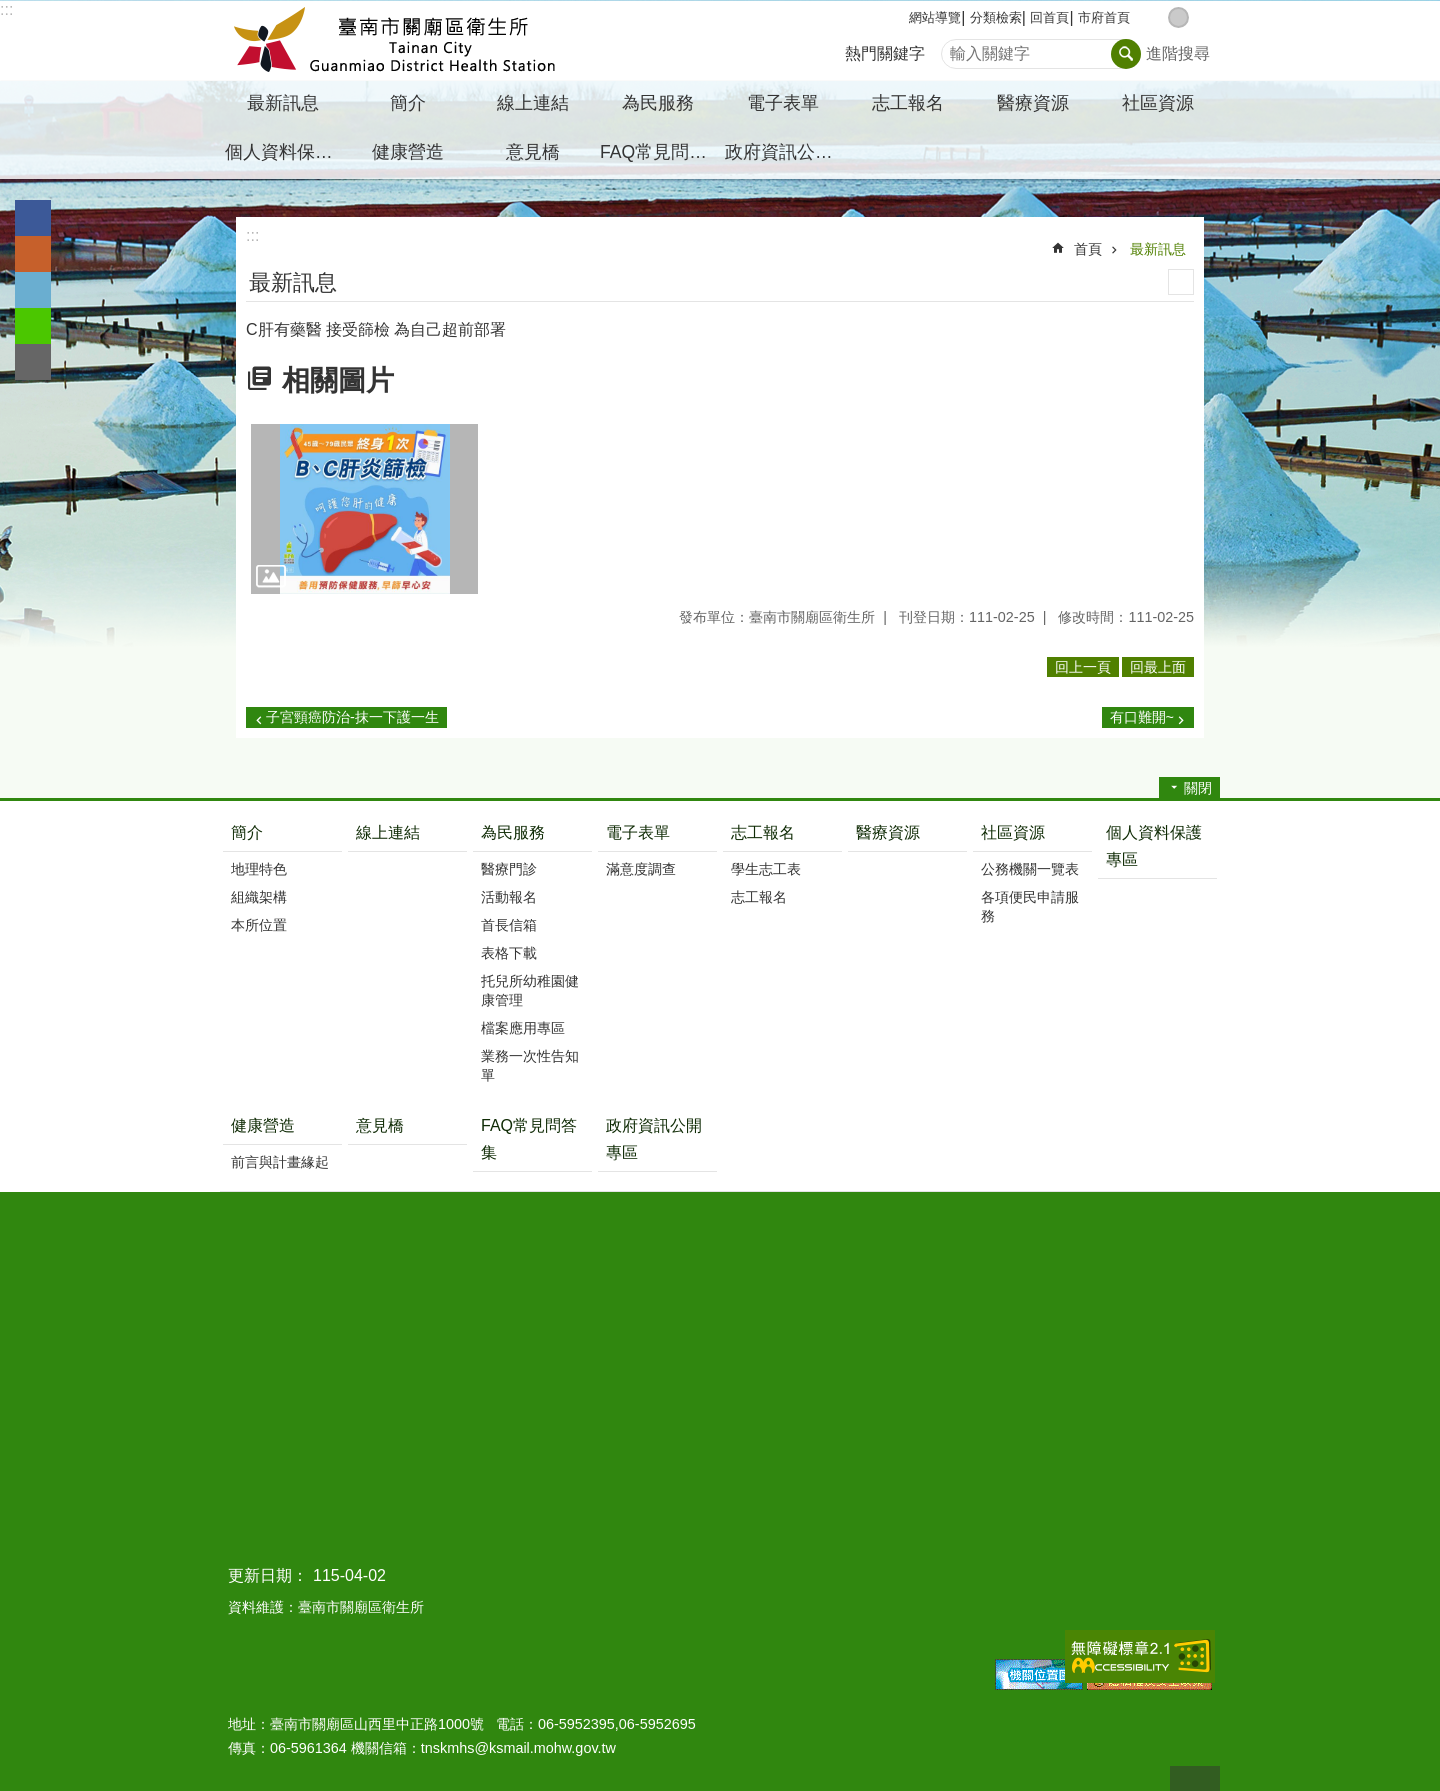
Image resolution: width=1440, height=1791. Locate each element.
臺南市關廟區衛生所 (395, 41)
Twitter (33, 290)
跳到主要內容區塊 (10, 10)
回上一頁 (1083, 667)
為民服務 (513, 832)
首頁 (1088, 249)
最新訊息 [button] (283, 103)
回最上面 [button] (1158, 667)
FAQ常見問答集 (660, 152)
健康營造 (263, 1125)
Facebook (33, 218)
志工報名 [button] (908, 103)
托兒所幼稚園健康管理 (530, 990)
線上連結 (533, 103)
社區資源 (1013, 832)
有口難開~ (1142, 717)
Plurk (33, 254)
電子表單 (638, 832)
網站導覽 (935, 17)
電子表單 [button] (783, 103)
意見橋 (533, 152)
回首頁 (1049, 17)
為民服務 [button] (658, 103)
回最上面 (1195, 1778)
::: (6, 9)
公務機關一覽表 (1030, 869)
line (33, 326)
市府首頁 (1104, 17)
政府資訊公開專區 (785, 152)
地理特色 (259, 869)
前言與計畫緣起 (280, 1162)
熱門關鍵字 (885, 53)
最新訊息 (1158, 249)
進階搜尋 (1178, 53)
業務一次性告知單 (530, 1065)
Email (33, 362)
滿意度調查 (641, 869)
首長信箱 (509, 925)
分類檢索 (996, 17)
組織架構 (259, 897)
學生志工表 (766, 869)
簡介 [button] (408, 103)
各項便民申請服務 (1030, 906)
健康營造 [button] (408, 152)
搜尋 (957, 48)
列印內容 (1181, 282)
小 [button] (1157, 17)
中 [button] (1178, 17)
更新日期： (268, 1575)
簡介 (247, 832)
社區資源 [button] (1158, 103)
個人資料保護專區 (285, 152)
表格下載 (509, 953)
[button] (364, 509)
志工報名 (763, 832)
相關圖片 (338, 380)
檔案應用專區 (523, 1028)
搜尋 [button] (1126, 54)
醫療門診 (509, 869)
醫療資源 (1033, 103)
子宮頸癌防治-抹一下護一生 (352, 717)
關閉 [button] (1198, 788)
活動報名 (509, 897)
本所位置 (259, 925)
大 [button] (1199, 17)
